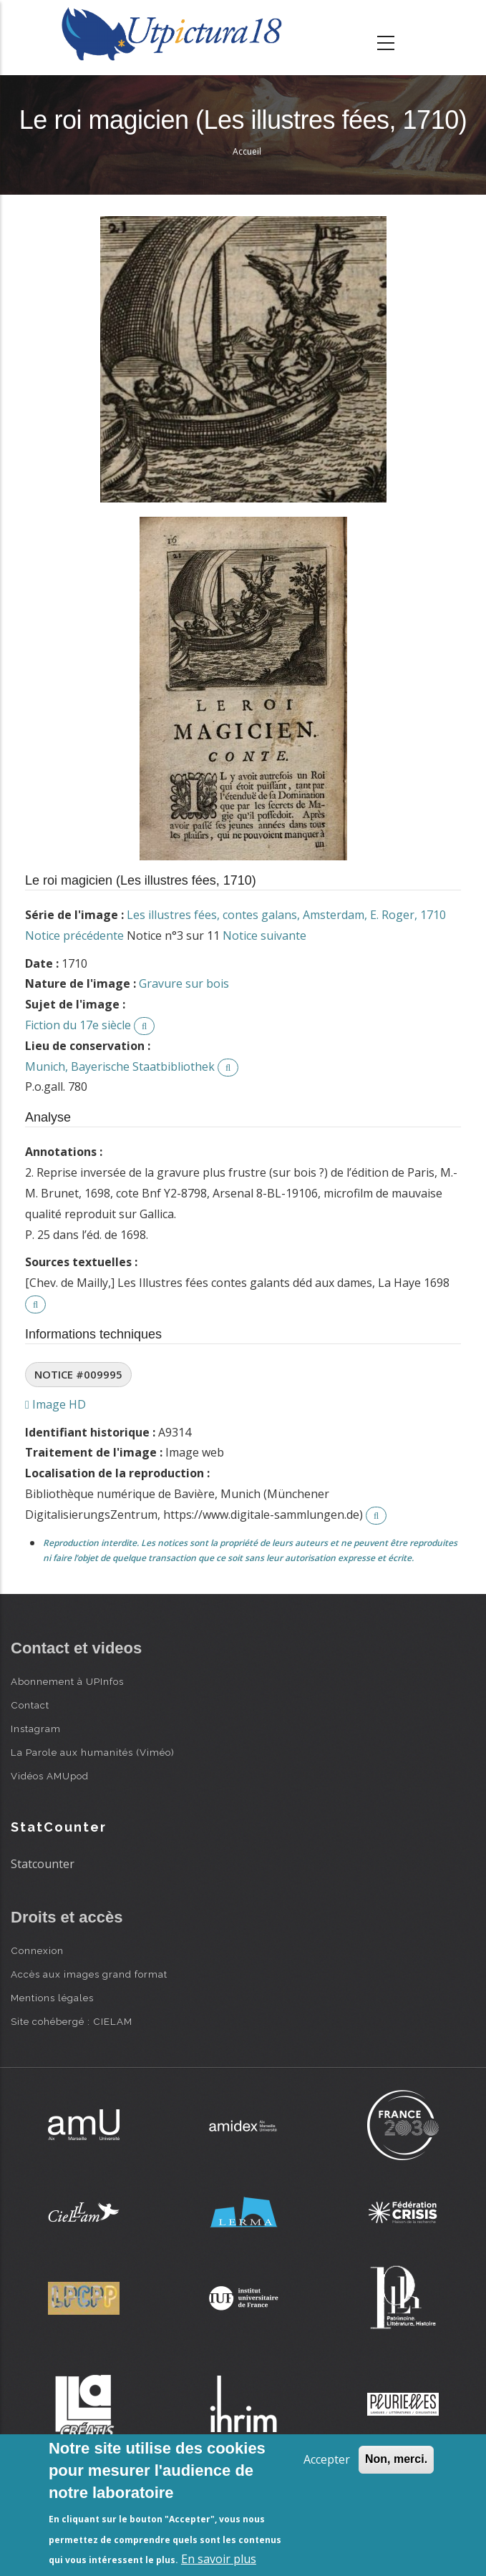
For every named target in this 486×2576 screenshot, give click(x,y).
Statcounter (42, 1864)
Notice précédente (74, 935)
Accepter (326, 2459)
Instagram (36, 1728)
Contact (30, 1705)
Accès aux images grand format (89, 1974)
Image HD (55, 1404)
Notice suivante (264, 935)
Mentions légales (52, 1997)
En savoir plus (218, 2559)
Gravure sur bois (184, 983)
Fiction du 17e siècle (78, 1025)
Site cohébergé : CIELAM (71, 2021)
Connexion (37, 1950)
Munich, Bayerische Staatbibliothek (120, 1066)
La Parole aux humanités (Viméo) (93, 1752)
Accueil (247, 151)
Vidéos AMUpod (50, 1776)
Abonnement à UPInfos (67, 1681)
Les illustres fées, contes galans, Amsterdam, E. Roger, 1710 (286, 915)
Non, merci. (396, 2459)
